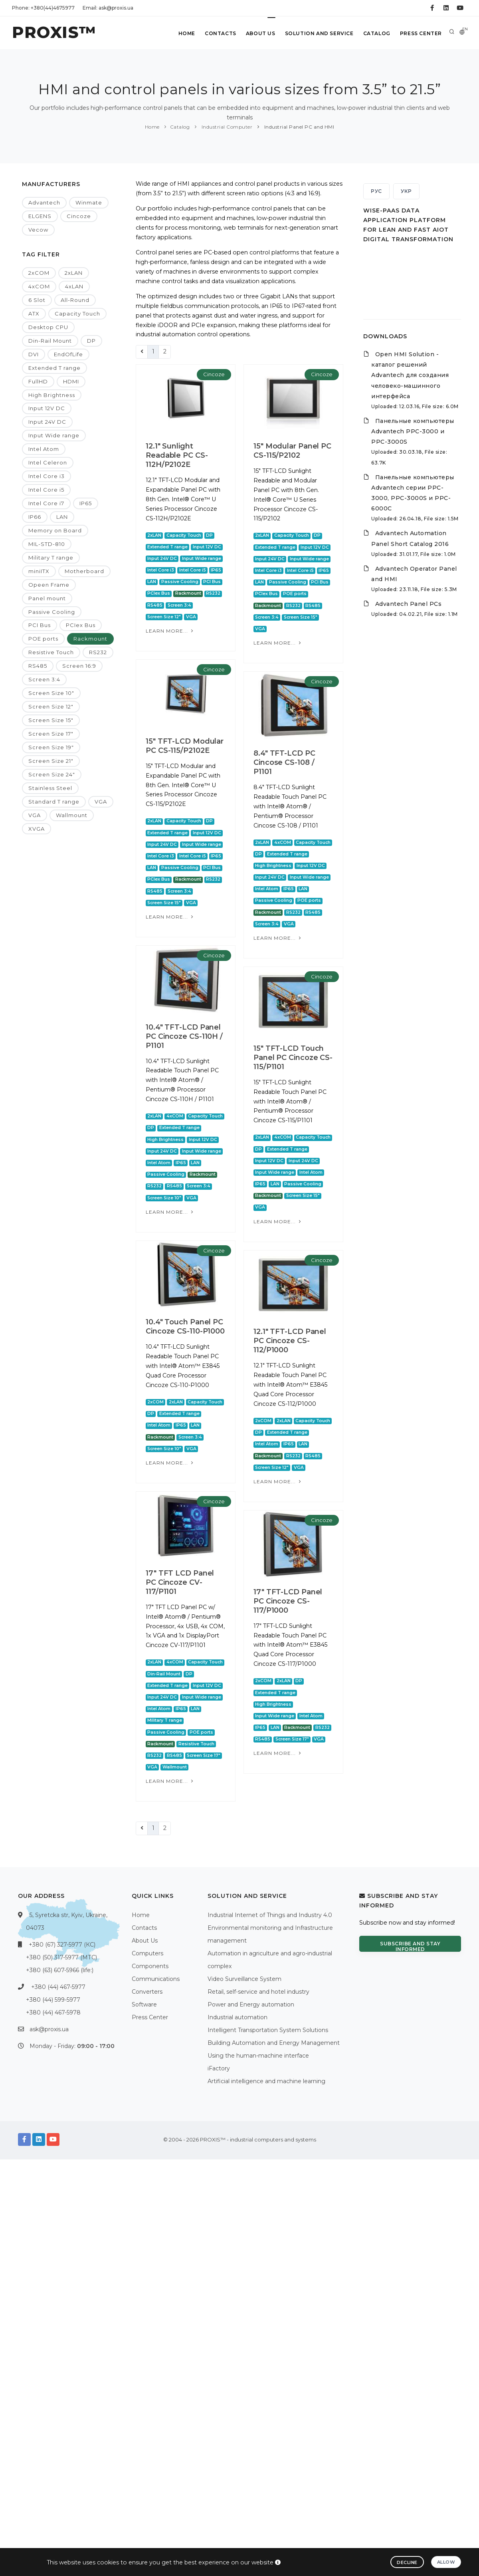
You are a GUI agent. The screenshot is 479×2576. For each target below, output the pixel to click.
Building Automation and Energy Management (274, 2042)
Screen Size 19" (51, 747)
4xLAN (74, 286)
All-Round (75, 300)
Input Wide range (53, 435)
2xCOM (38, 273)
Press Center (421, 33)
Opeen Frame (48, 584)
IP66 (34, 517)
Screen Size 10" (51, 693)
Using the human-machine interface (258, 2055)
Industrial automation (237, 2017)
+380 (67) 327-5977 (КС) (62, 1944)
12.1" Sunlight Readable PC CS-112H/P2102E (177, 455)
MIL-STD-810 (46, 544)
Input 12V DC (46, 408)
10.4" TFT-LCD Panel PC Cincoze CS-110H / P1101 (184, 1153)
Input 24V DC (47, 422)
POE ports (43, 638)
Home (186, 33)
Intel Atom (43, 449)
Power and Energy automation (251, 2004)
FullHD (38, 381)
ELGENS (39, 216)
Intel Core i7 (46, 503)
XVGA (36, 829)
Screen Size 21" (50, 761)
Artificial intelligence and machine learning (266, 2081)
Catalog (376, 33)
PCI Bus (39, 625)
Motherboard (84, 571)
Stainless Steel (50, 788)
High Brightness (51, 395)
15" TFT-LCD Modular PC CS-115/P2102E (185, 800)
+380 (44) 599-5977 (53, 1999)
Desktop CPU (48, 327)
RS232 (98, 652)
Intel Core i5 (46, 489)
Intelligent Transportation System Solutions (268, 2030)
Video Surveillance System (244, 1979)
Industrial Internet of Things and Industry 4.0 (270, 1915)
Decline (407, 2562)
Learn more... (170, 631)
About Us (260, 33)
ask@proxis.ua (49, 2029)
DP (91, 340)
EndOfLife (68, 354)
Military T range (50, 557)
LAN (62, 517)
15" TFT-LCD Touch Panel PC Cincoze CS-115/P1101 (276, 1155)
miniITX (38, 571)
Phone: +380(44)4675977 (43, 8)
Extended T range (54, 368)
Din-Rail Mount (50, 340)
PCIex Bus (80, 625)
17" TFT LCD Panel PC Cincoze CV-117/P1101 (271, 1770)
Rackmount (90, 638)
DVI (33, 354)
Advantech (44, 202)
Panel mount (47, 598)
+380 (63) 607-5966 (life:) (59, 1970)
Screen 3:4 (44, 679)
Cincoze (79, 216)
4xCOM (39, 286)
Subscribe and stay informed (410, 1946)
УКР (406, 191)
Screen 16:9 (79, 666)
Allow (446, 2562)
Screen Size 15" (50, 720)
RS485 (37, 666)
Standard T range (53, 801)
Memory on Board (55, 530)
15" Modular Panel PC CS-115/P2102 (276, 451)
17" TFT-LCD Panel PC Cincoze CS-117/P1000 (180, 1802)
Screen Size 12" (50, 706)
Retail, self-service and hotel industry (258, 1991)
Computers (147, 1953)
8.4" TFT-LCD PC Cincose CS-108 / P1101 (268, 816)
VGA (101, 801)
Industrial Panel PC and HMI (298, 127)
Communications (156, 1979)
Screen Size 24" (51, 774)
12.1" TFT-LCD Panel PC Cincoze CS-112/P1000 (182, 1512)
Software (144, 2004)
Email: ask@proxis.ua (108, 8)
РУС (376, 191)
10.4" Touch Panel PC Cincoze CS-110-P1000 (276, 1477)
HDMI (71, 381)
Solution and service (319, 33)
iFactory (219, 2068)
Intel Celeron (47, 462)
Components (150, 1966)
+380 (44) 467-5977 (58, 1987)
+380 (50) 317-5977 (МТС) (61, 1957)
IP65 (85, 503)
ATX (34, 313)
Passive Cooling (51, 612)
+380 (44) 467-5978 (53, 2012)
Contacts (220, 33)
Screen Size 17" (50, 733)
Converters (147, 1991)
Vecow (38, 229)
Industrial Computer (226, 127)
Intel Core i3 (46, 476)
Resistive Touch (51, 652)
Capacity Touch (77, 313)
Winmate (88, 202)
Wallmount (71, 815)
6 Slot (37, 300)
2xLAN (74, 273)
